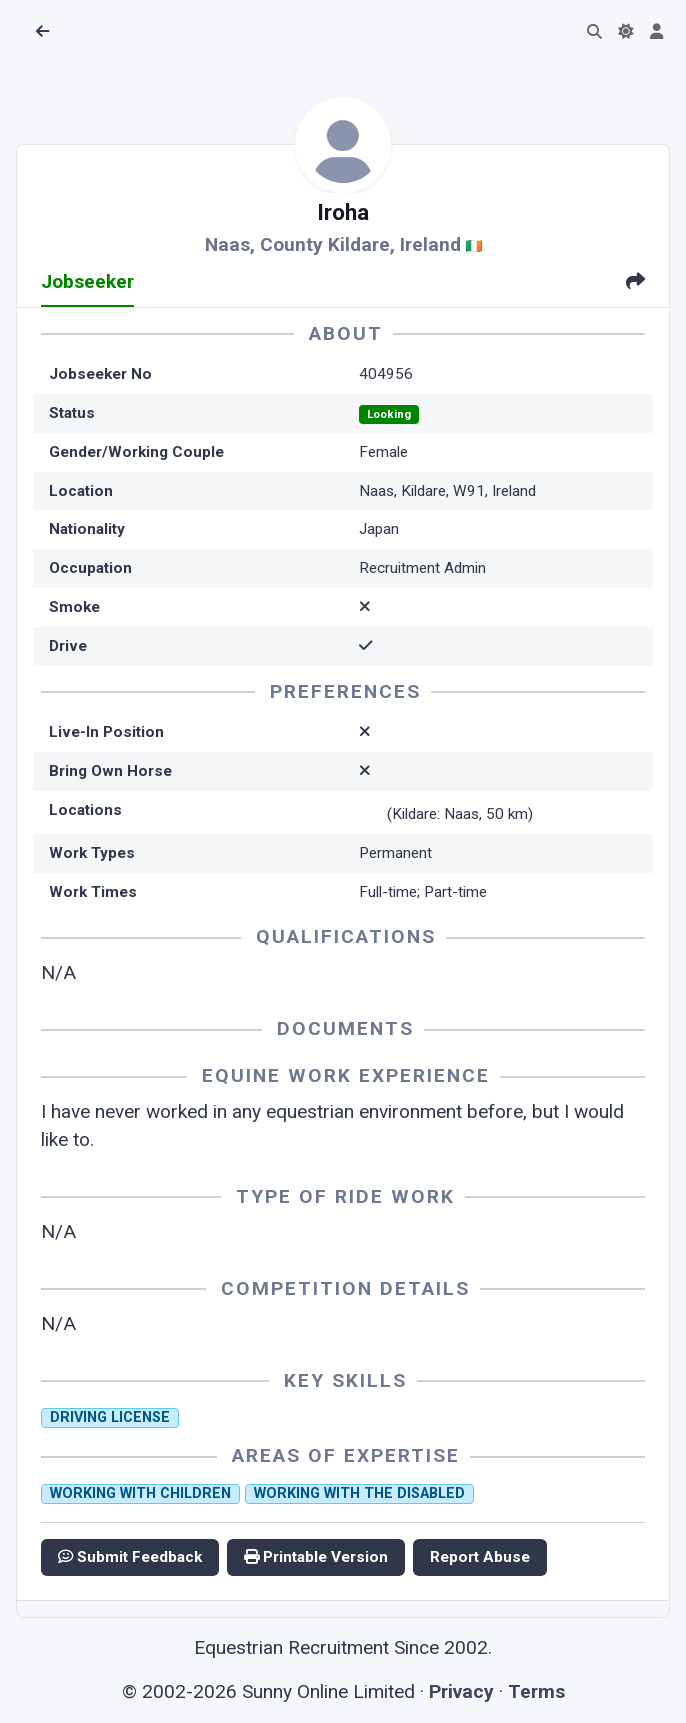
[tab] (635, 283)
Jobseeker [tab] (87, 281)
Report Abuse (480, 1557)
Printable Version (316, 1557)
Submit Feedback (130, 1557)
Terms (536, 1691)
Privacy (461, 1691)
